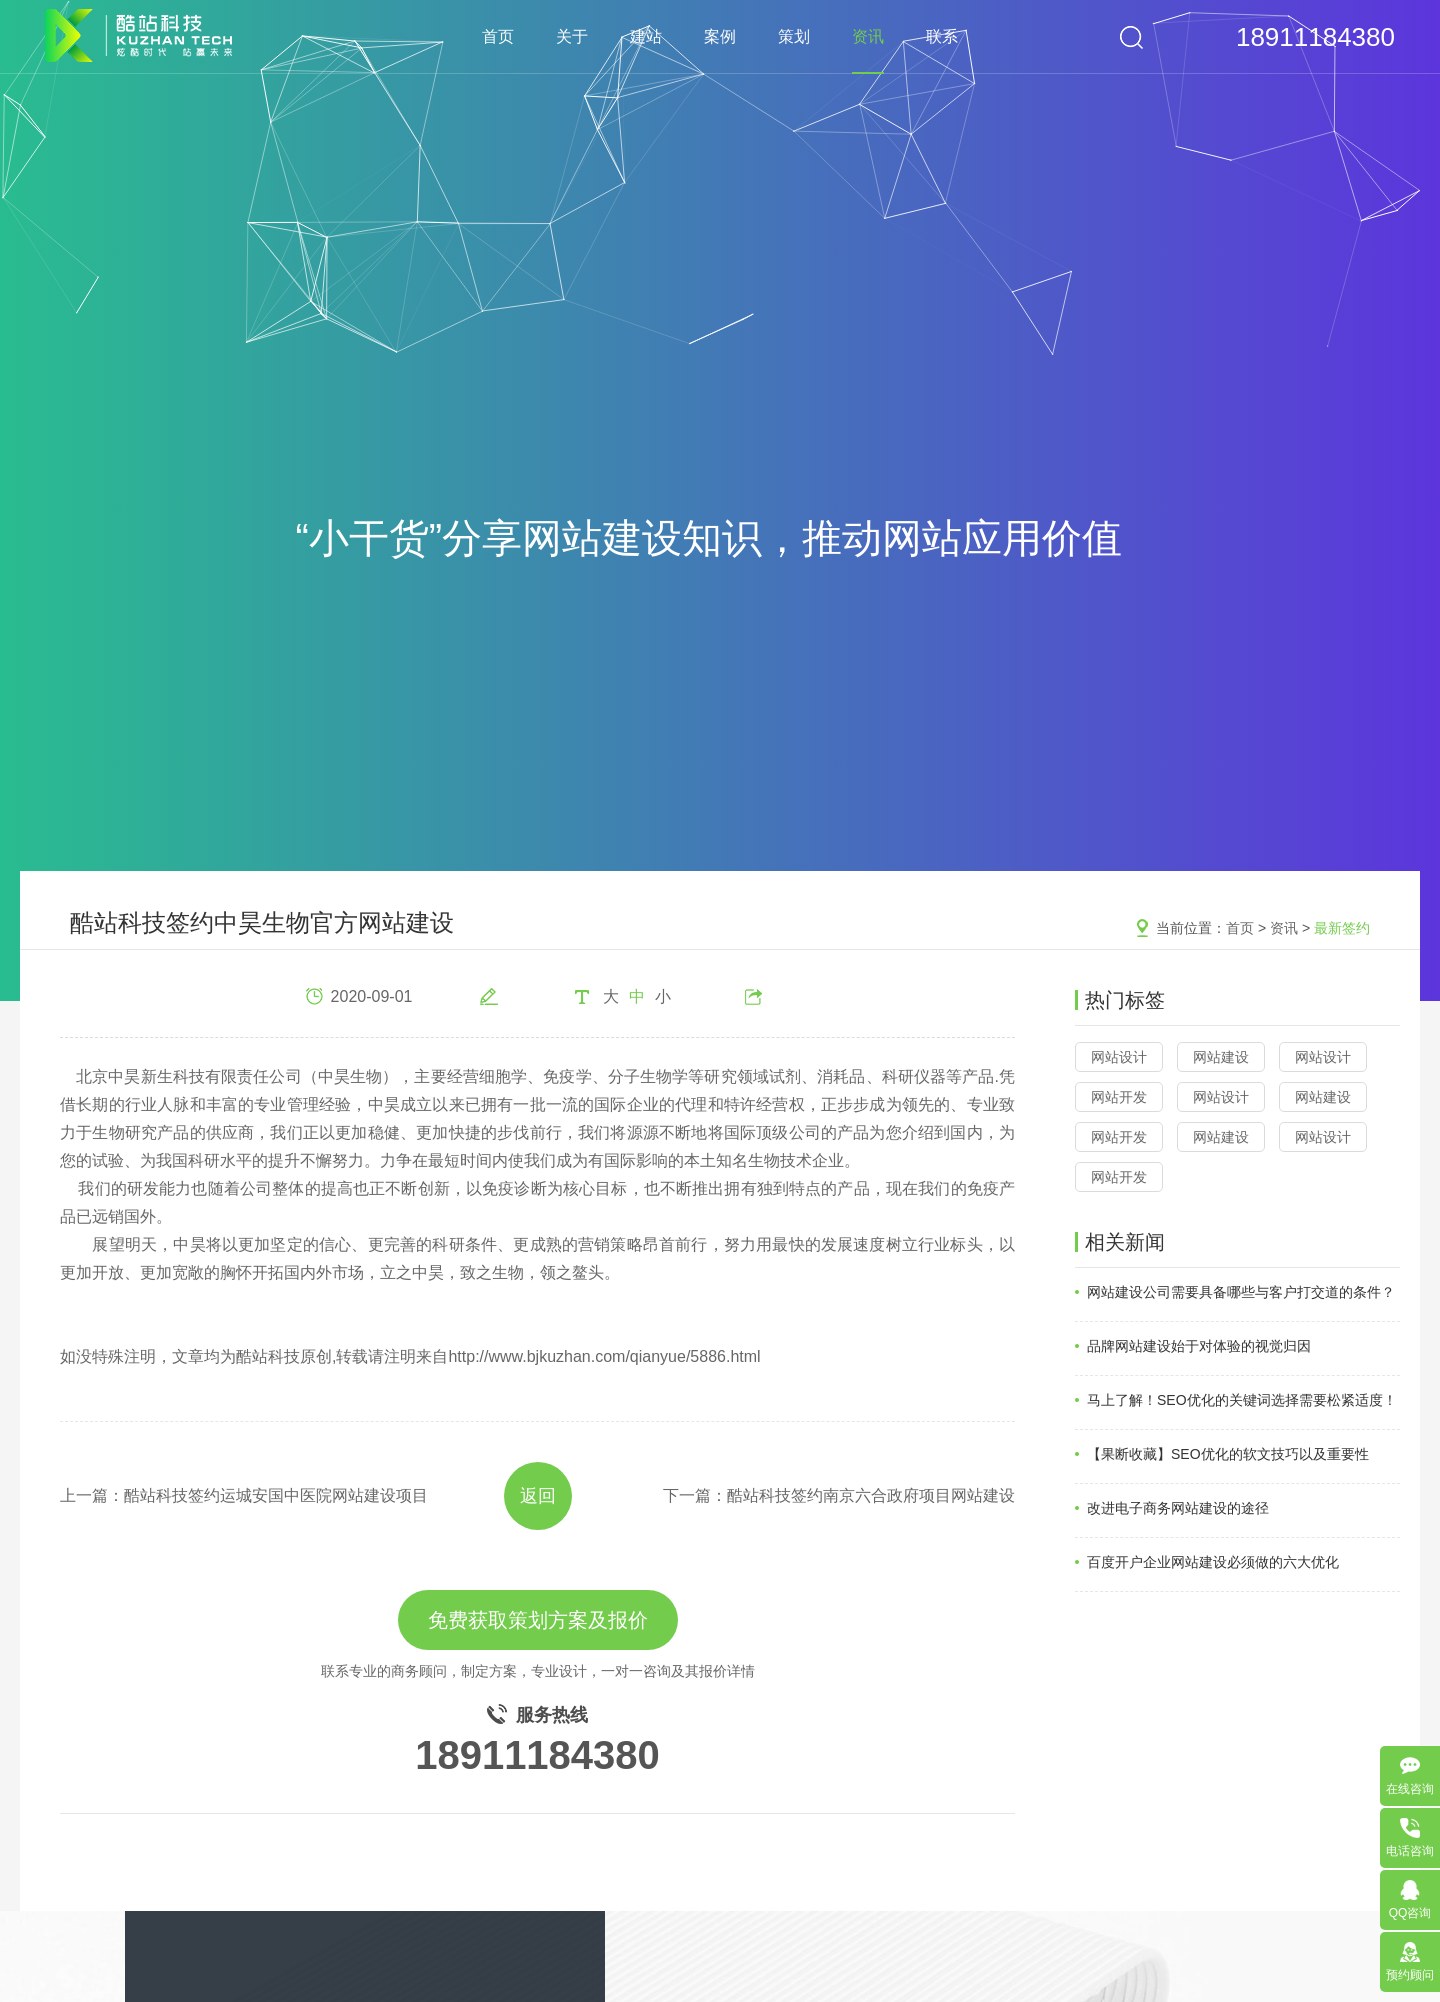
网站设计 (1119, 1057)
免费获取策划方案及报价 (538, 1620)
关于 (572, 36)
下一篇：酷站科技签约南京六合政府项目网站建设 (839, 1495)
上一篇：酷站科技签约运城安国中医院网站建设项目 (244, 1495)
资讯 (868, 36)
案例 (720, 36)
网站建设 (1221, 1057)
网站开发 (1119, 1097)
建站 (646, 36)
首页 (498, 36)
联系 (942, 36)
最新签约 (1342, 928)
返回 (538, 1496)
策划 (794, 36)
